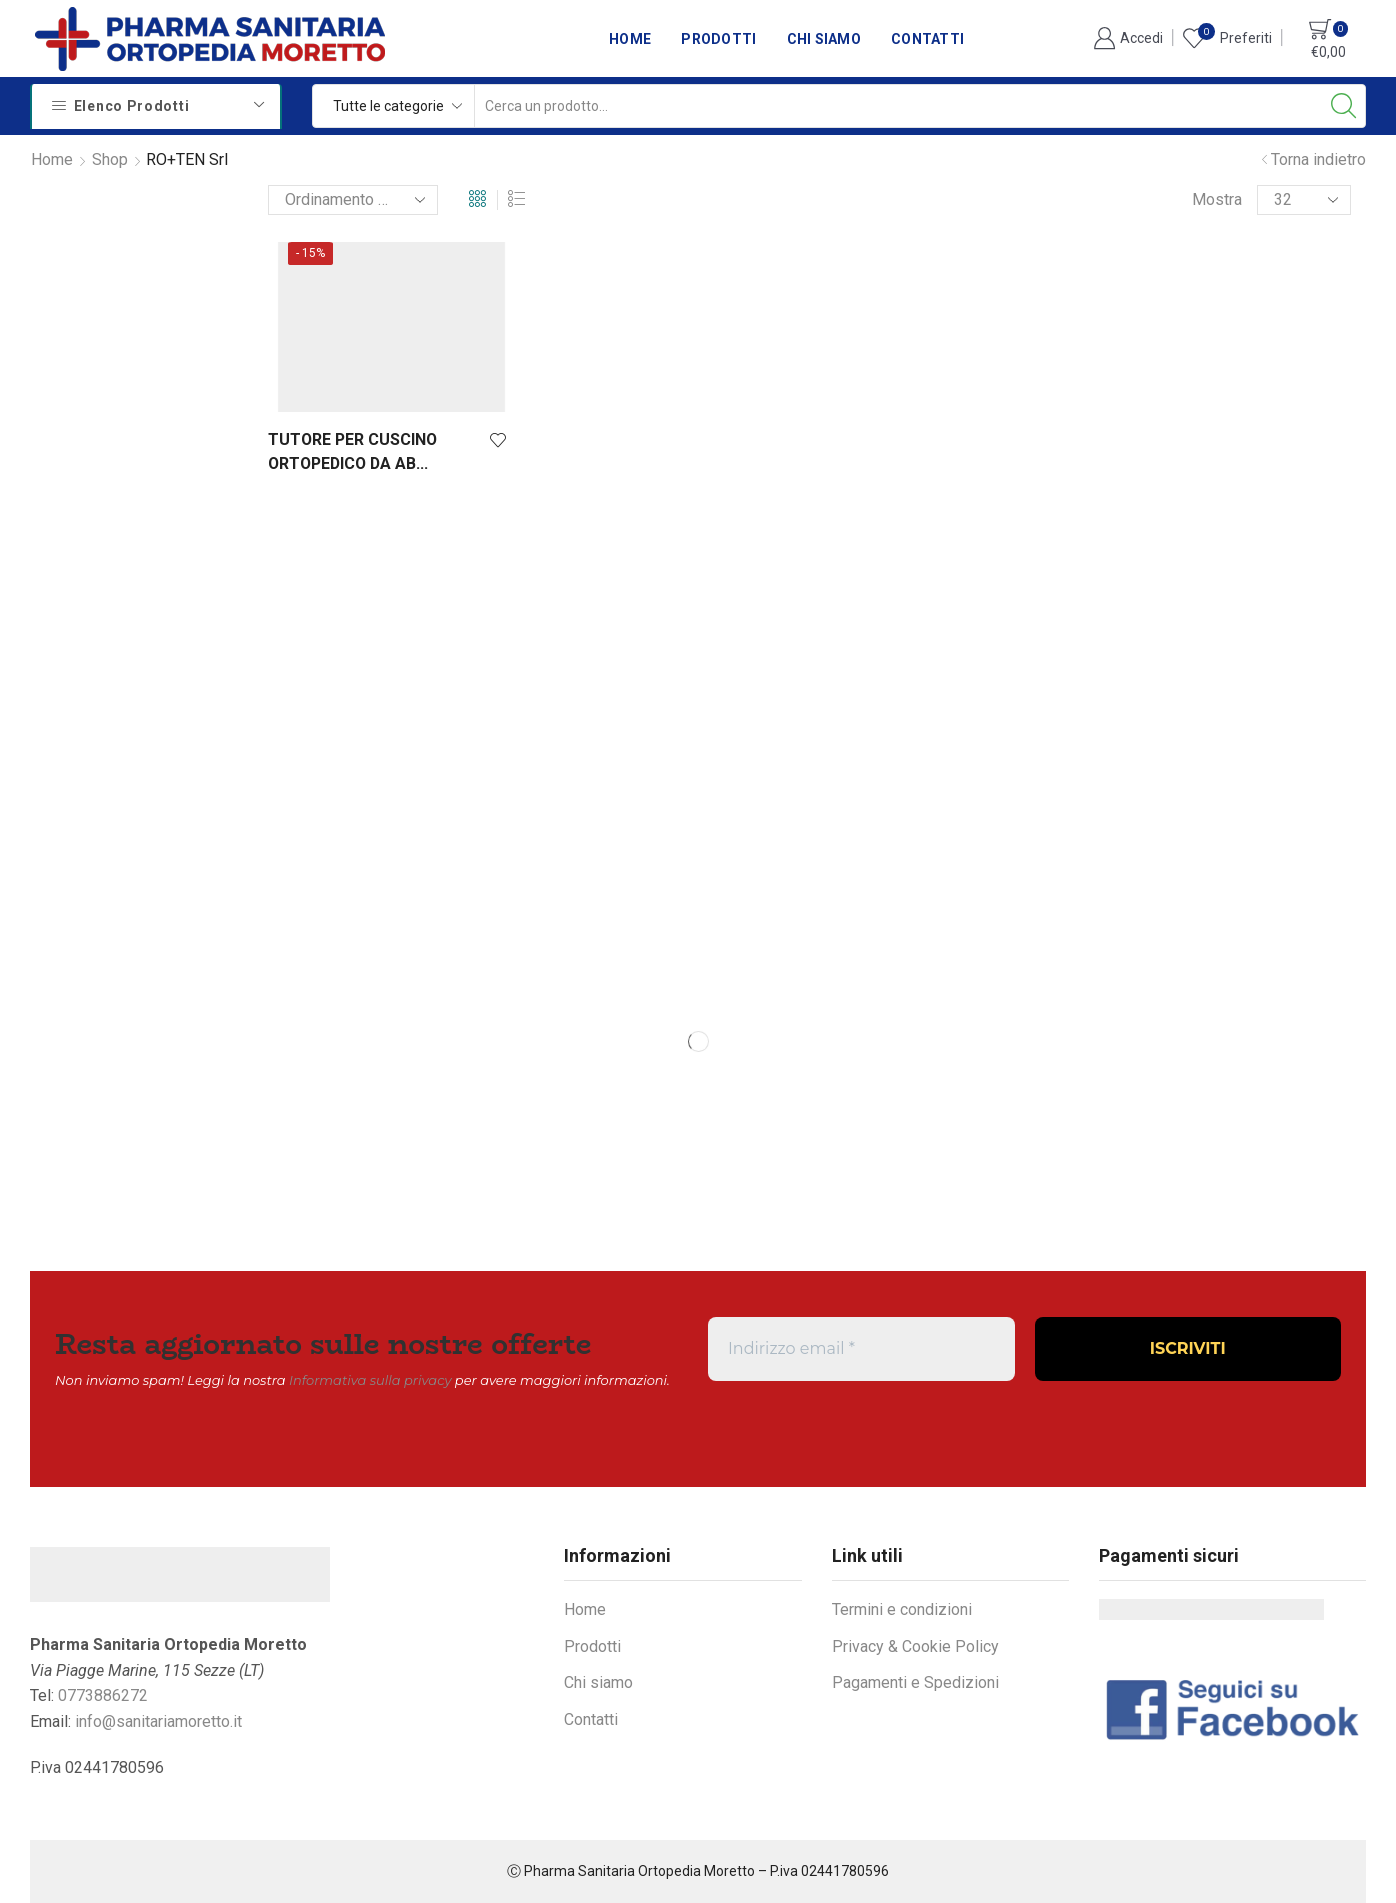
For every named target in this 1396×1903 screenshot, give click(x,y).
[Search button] (1344, 106)
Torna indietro (1318, 159)
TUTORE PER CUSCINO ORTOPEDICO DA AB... (352, 451)
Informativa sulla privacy (370, 1380)
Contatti (927, 39)
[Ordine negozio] (353, 200)
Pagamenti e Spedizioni (915, 1682)
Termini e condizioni (902, 1609)
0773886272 (103, 1695)
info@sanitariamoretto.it (158, 1721)
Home (630, 39)
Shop (110, 159)
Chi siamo (824, 39)
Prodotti (718, 39)
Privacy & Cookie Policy (915, 1646)
